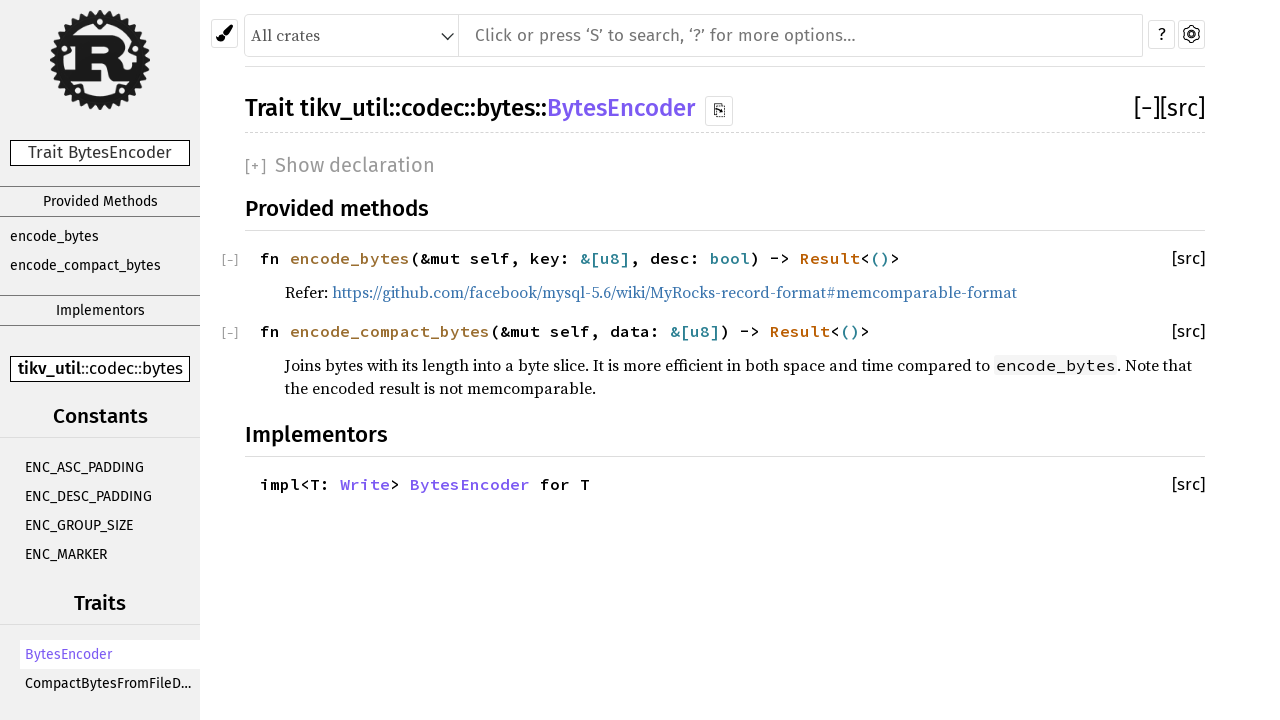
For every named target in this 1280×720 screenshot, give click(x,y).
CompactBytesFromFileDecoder (112, 683)
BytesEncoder (68, 654)
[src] (1182, 108)
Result (830, 258)
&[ (590, 258)
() (880, 258)
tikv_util (49, 368)
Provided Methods (100, 201)
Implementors (100, 310)
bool (730, 258)
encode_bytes (54, 236)
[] (1147, 108)
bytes (162, 368)
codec (111, 368)
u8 (610, 258)
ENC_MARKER (66, 554)
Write (365, 484)
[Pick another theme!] (224, 33)
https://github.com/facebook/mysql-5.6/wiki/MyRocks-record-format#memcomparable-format (674, 292)
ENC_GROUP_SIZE (79, 525)
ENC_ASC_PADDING (84, 467)
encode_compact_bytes (85, 265)
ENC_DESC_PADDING (88, 496)
